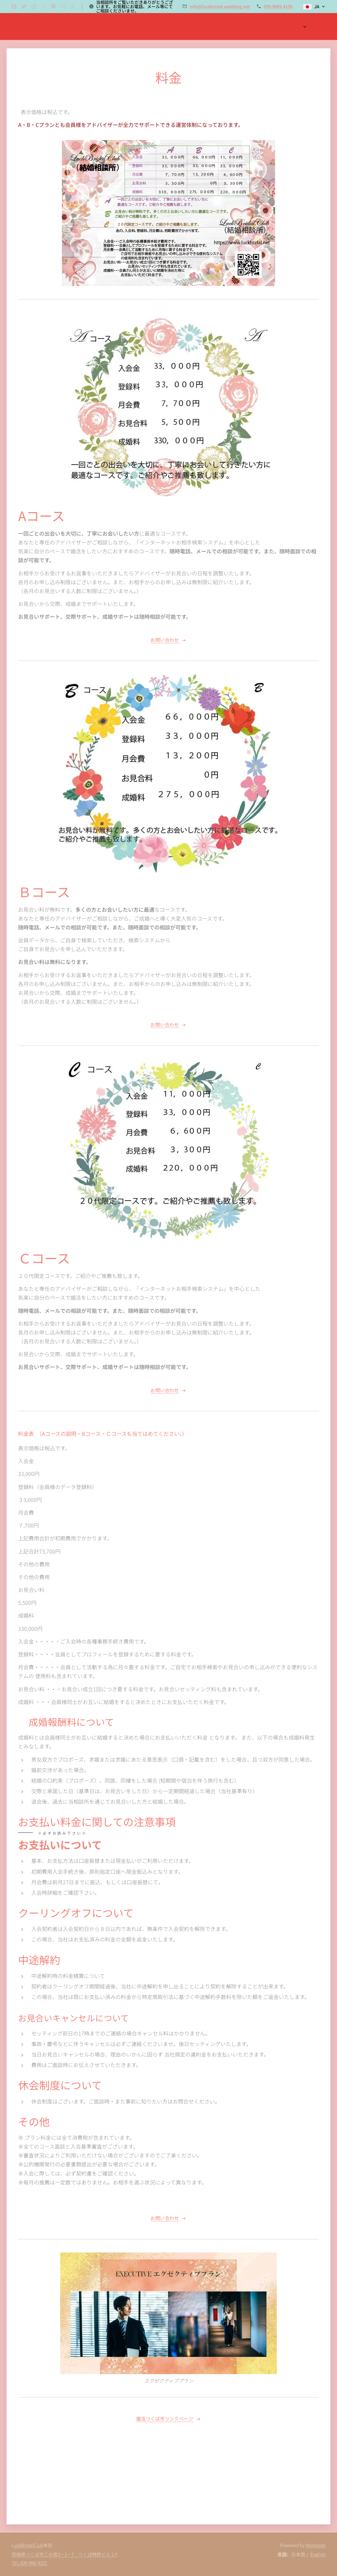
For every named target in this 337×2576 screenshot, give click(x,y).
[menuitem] (281, 26)
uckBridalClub (28, 2545)
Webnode (315, 2545)
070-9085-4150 (278, 6)
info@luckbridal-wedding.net (220, 6)
